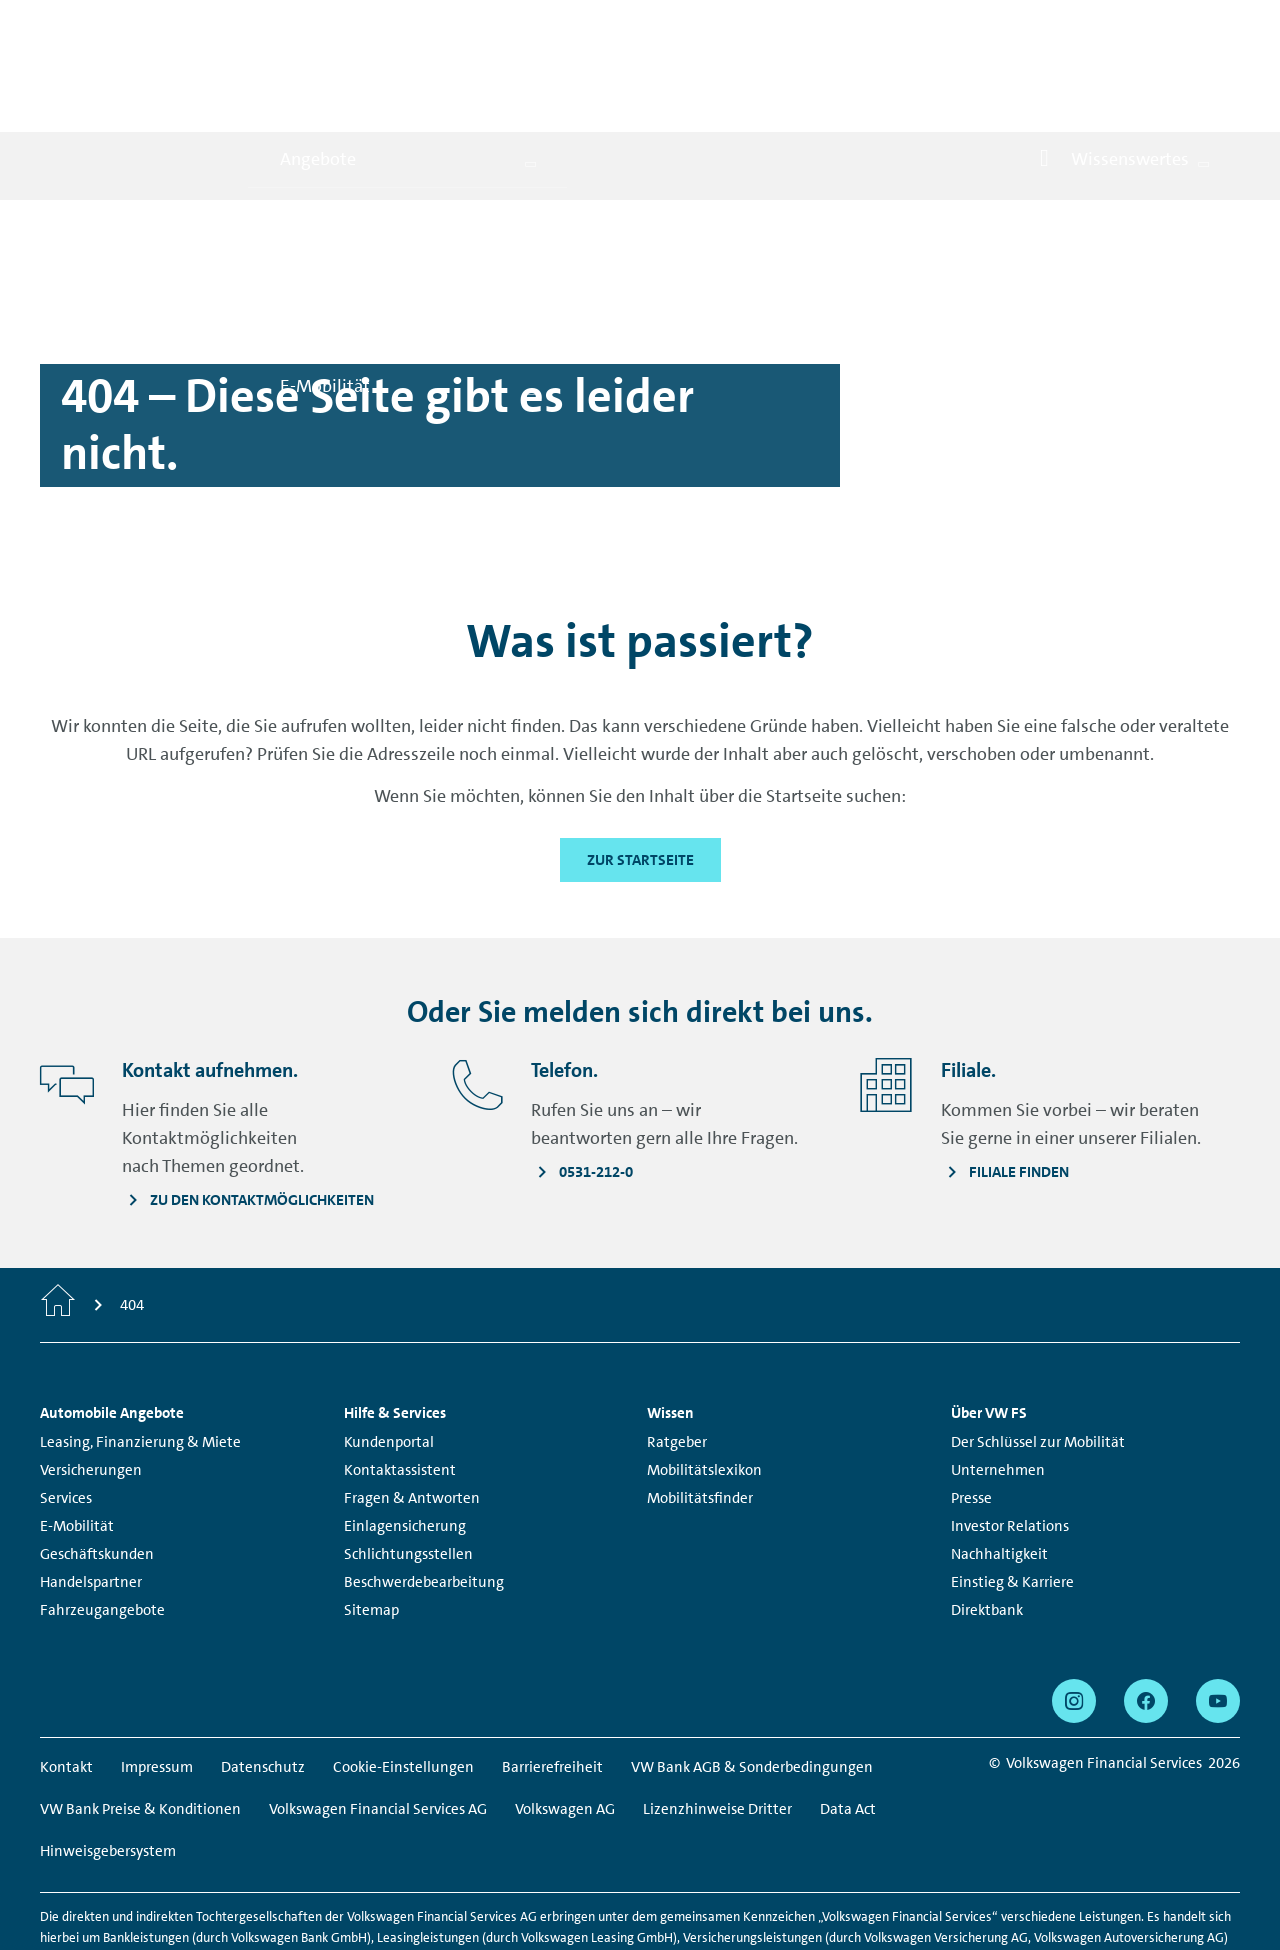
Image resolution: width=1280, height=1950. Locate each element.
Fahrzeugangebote (102, 1522)
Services (66, 1410)
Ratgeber (677, 1354)
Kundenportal (389, 1354)
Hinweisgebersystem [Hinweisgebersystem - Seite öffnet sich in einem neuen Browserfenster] (108, 1763)
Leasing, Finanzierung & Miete (140, 1354)
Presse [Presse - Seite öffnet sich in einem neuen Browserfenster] (971, 1410)
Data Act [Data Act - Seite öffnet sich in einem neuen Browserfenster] (848, 1721)
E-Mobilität (77, 1438)
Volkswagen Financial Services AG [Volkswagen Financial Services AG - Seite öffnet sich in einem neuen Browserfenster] (378, 1721)
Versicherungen (91, 1382)
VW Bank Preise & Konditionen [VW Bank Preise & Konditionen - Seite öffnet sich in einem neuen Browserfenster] (140, 1721)
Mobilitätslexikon (704, 1382)
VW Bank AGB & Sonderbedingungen (752, 1679)
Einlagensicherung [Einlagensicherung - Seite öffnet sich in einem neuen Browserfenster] (405, 1438)
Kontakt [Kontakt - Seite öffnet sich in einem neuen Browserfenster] (66, 1679)
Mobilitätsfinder (700, 1410)
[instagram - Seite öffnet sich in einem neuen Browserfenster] (1074, 1613)
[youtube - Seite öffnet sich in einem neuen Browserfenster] (1218, 1613)
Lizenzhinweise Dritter (717, 1721)
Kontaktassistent (400, 1382)
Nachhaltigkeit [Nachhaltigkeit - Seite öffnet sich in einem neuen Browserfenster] (999, 1466)
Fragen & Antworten (412, 1410)
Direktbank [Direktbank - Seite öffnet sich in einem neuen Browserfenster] (987, 1522)
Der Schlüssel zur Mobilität (1038, 1354)
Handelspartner (91, 1494)
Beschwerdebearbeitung (424, 1494)
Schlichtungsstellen (408, 1466)
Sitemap (371, 1522)
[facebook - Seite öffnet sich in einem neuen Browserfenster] (1146, 1613)
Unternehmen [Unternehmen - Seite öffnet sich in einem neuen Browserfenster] (998, 1382)
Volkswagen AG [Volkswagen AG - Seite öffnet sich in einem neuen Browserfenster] (565, 1721)
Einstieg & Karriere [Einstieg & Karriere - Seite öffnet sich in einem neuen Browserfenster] (1012, 1494)
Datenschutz (263, 1679)
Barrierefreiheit (552, 1679)
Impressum (157, 1679)
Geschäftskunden (97, 1466)
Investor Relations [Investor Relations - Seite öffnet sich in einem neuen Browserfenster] (1010, 1438)
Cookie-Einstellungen (403, 1679)
